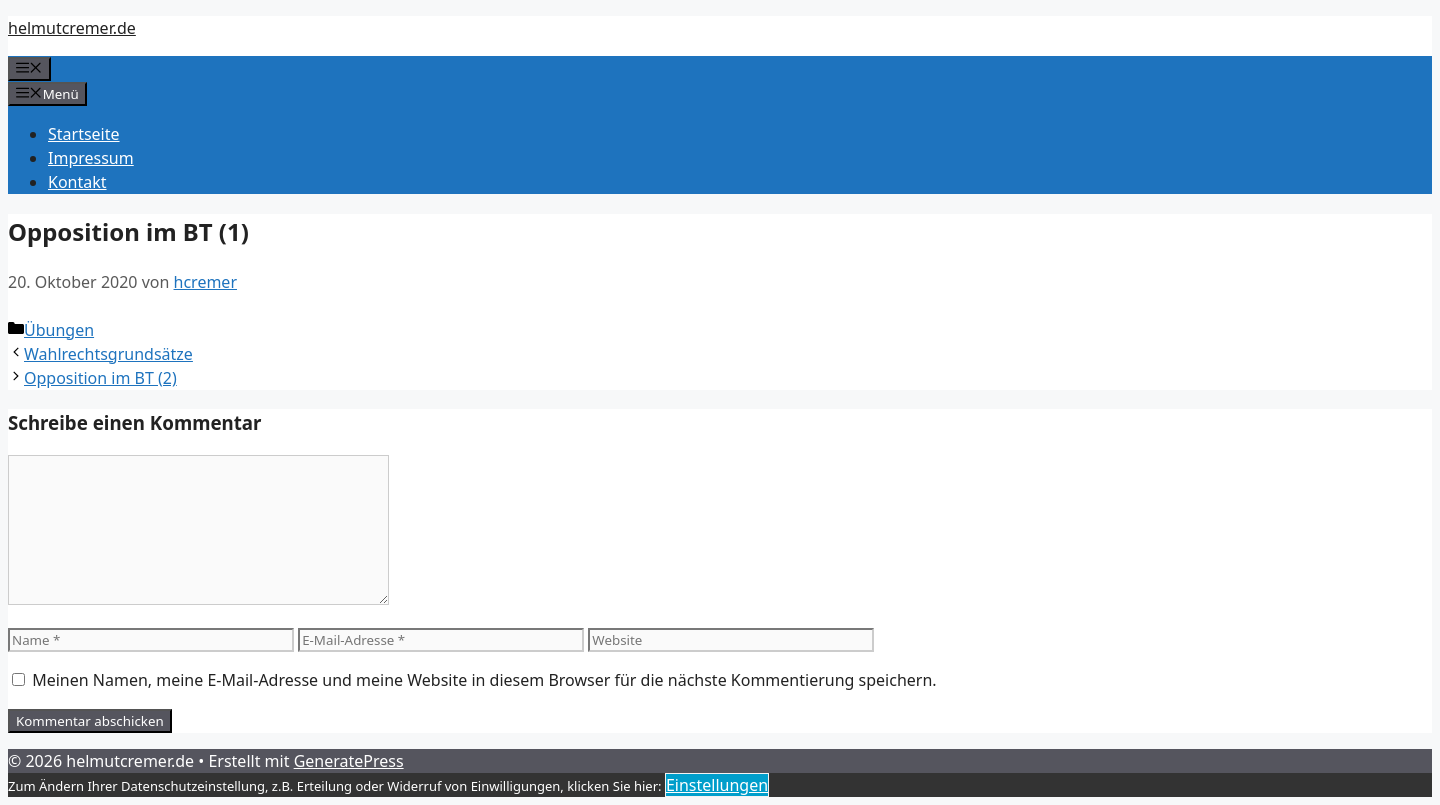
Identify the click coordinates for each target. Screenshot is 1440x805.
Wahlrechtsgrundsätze (108, 354)
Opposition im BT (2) (100, 378)
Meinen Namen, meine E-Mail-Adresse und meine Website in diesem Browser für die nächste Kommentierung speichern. (484, 680)
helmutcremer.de (72, 28)
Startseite (84, 134)
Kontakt (77, 182)
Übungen (59, 330)
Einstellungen (717, 785)
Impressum (91, 158)
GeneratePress (349, 761)
